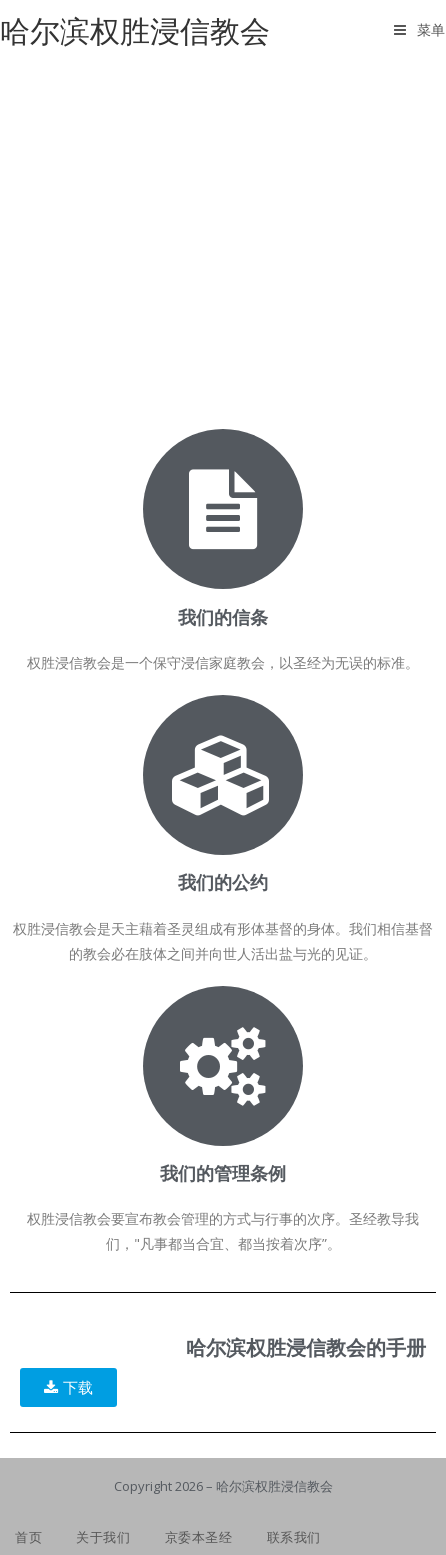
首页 (28, 1537)
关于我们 (103, 1537)
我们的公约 (223, 882)
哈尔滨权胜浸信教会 (135, 30)
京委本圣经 (199, 1537)
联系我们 (294, 1537)
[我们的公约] (223, 775)
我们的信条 (223, 617)
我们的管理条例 (223, 1173)
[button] (68, 1387)
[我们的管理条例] (223, 1066)
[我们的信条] (223, 509)
